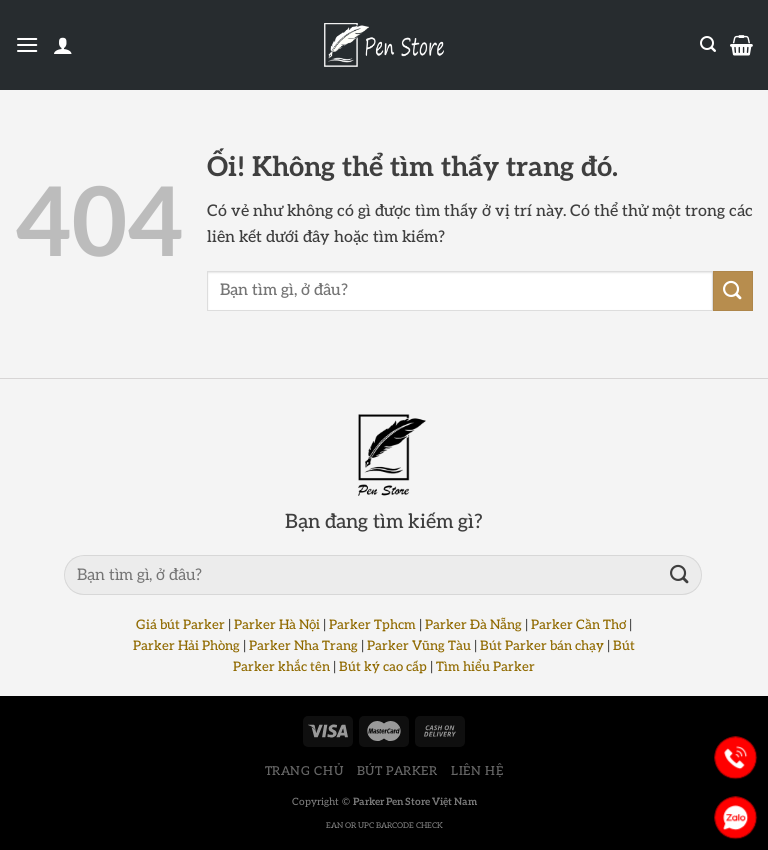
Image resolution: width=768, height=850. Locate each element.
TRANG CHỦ (304, 771)
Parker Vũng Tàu (419, 646)
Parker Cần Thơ (578, 625)
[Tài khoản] (63, 45)
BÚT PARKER (397, 771)
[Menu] (27, 44)
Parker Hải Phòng (186, 646)
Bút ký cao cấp (383, 667)
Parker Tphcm (372, 625)
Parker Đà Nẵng (473, 625)
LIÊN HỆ (477, 771)
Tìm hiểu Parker (485, 667)
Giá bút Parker (180, 625)
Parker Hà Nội (277, 625)
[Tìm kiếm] (708, 44)
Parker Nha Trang (303, 646)
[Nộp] (733, 290)
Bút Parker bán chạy (542, 646)
